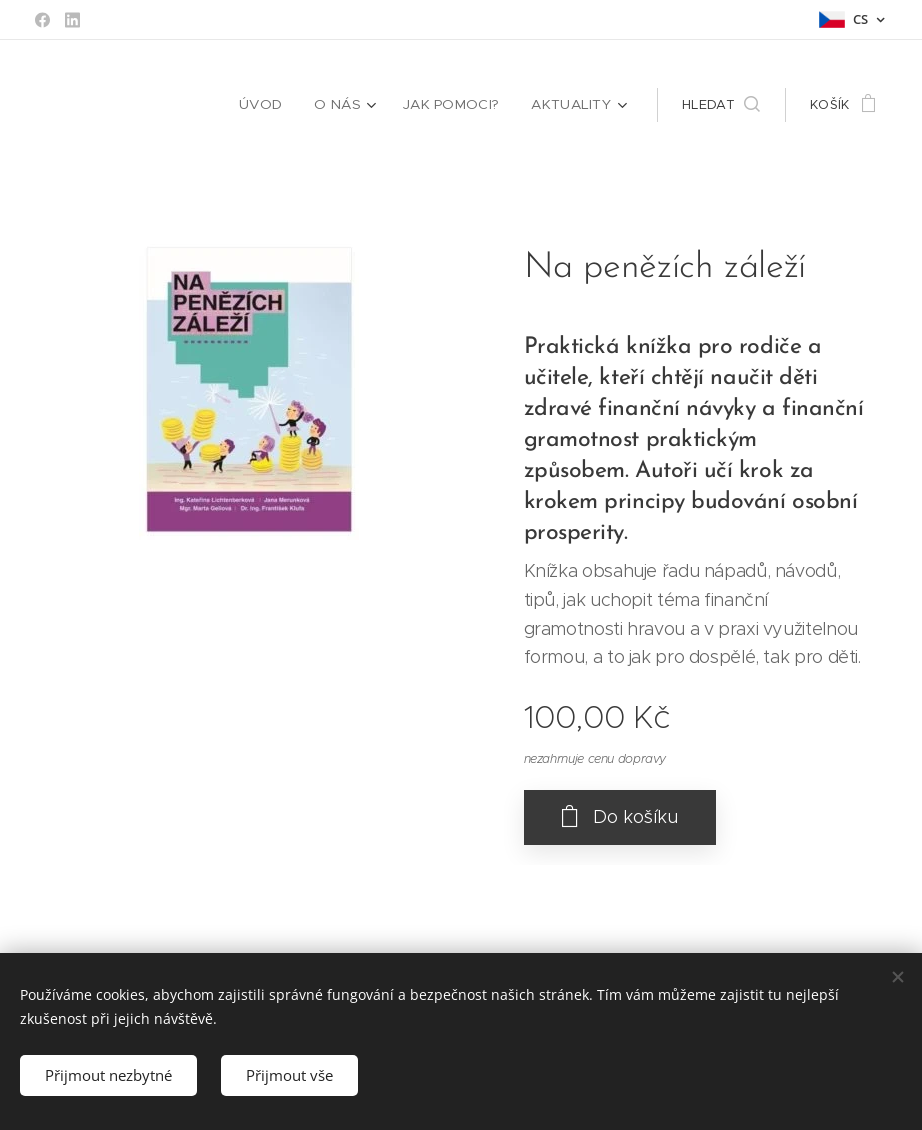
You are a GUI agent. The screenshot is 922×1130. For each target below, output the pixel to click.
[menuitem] (276, 105)
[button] (721, 105)
